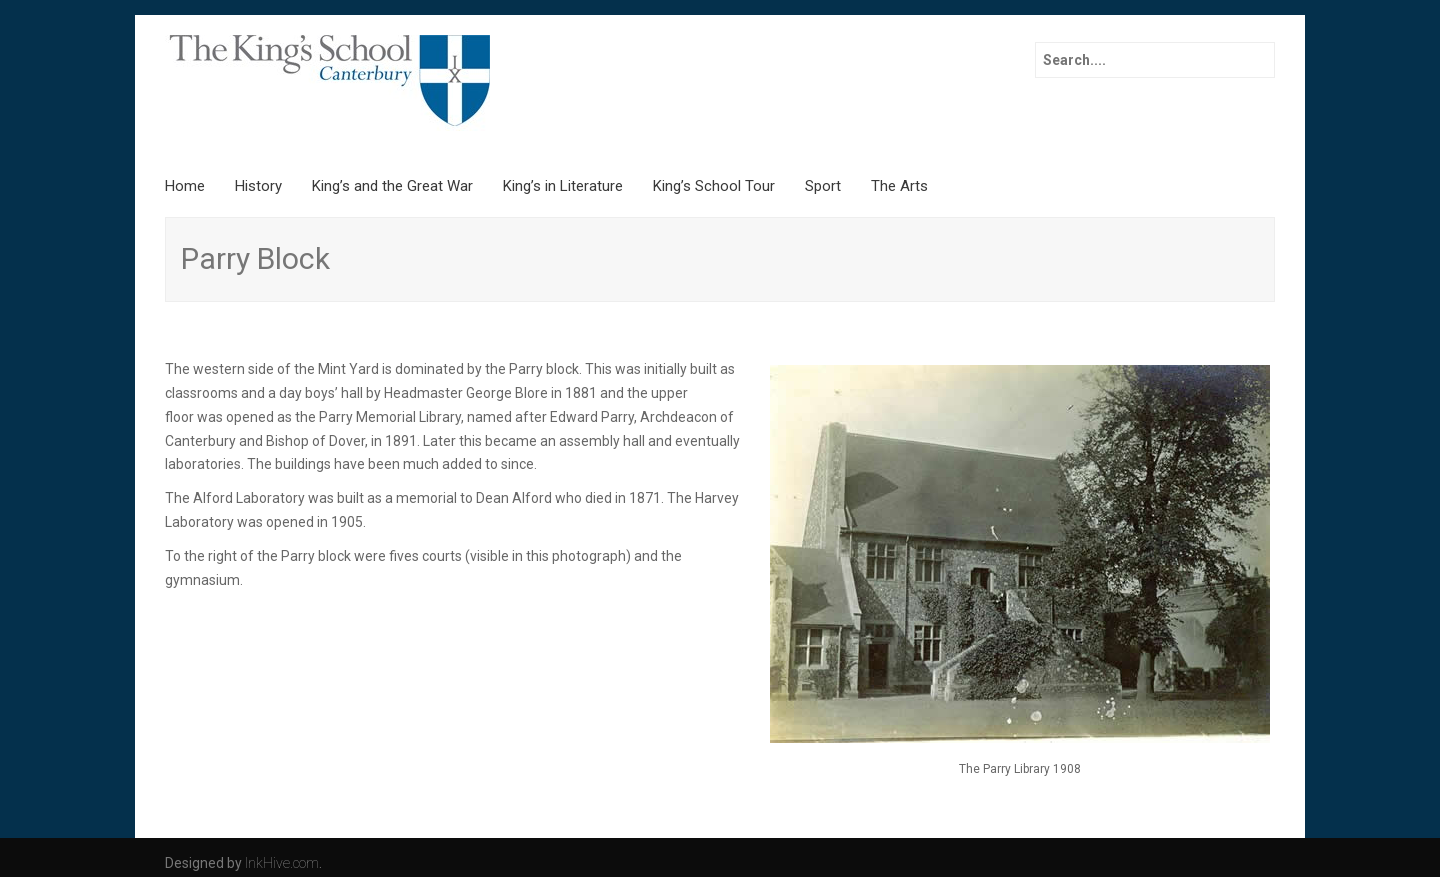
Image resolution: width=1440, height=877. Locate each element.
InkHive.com (282, 863)
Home (185, 186)
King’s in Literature (563, 186)
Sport (823, 186)
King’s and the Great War (392, 186)
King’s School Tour (714, 186)
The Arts (899, 186)
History (258, 186)
